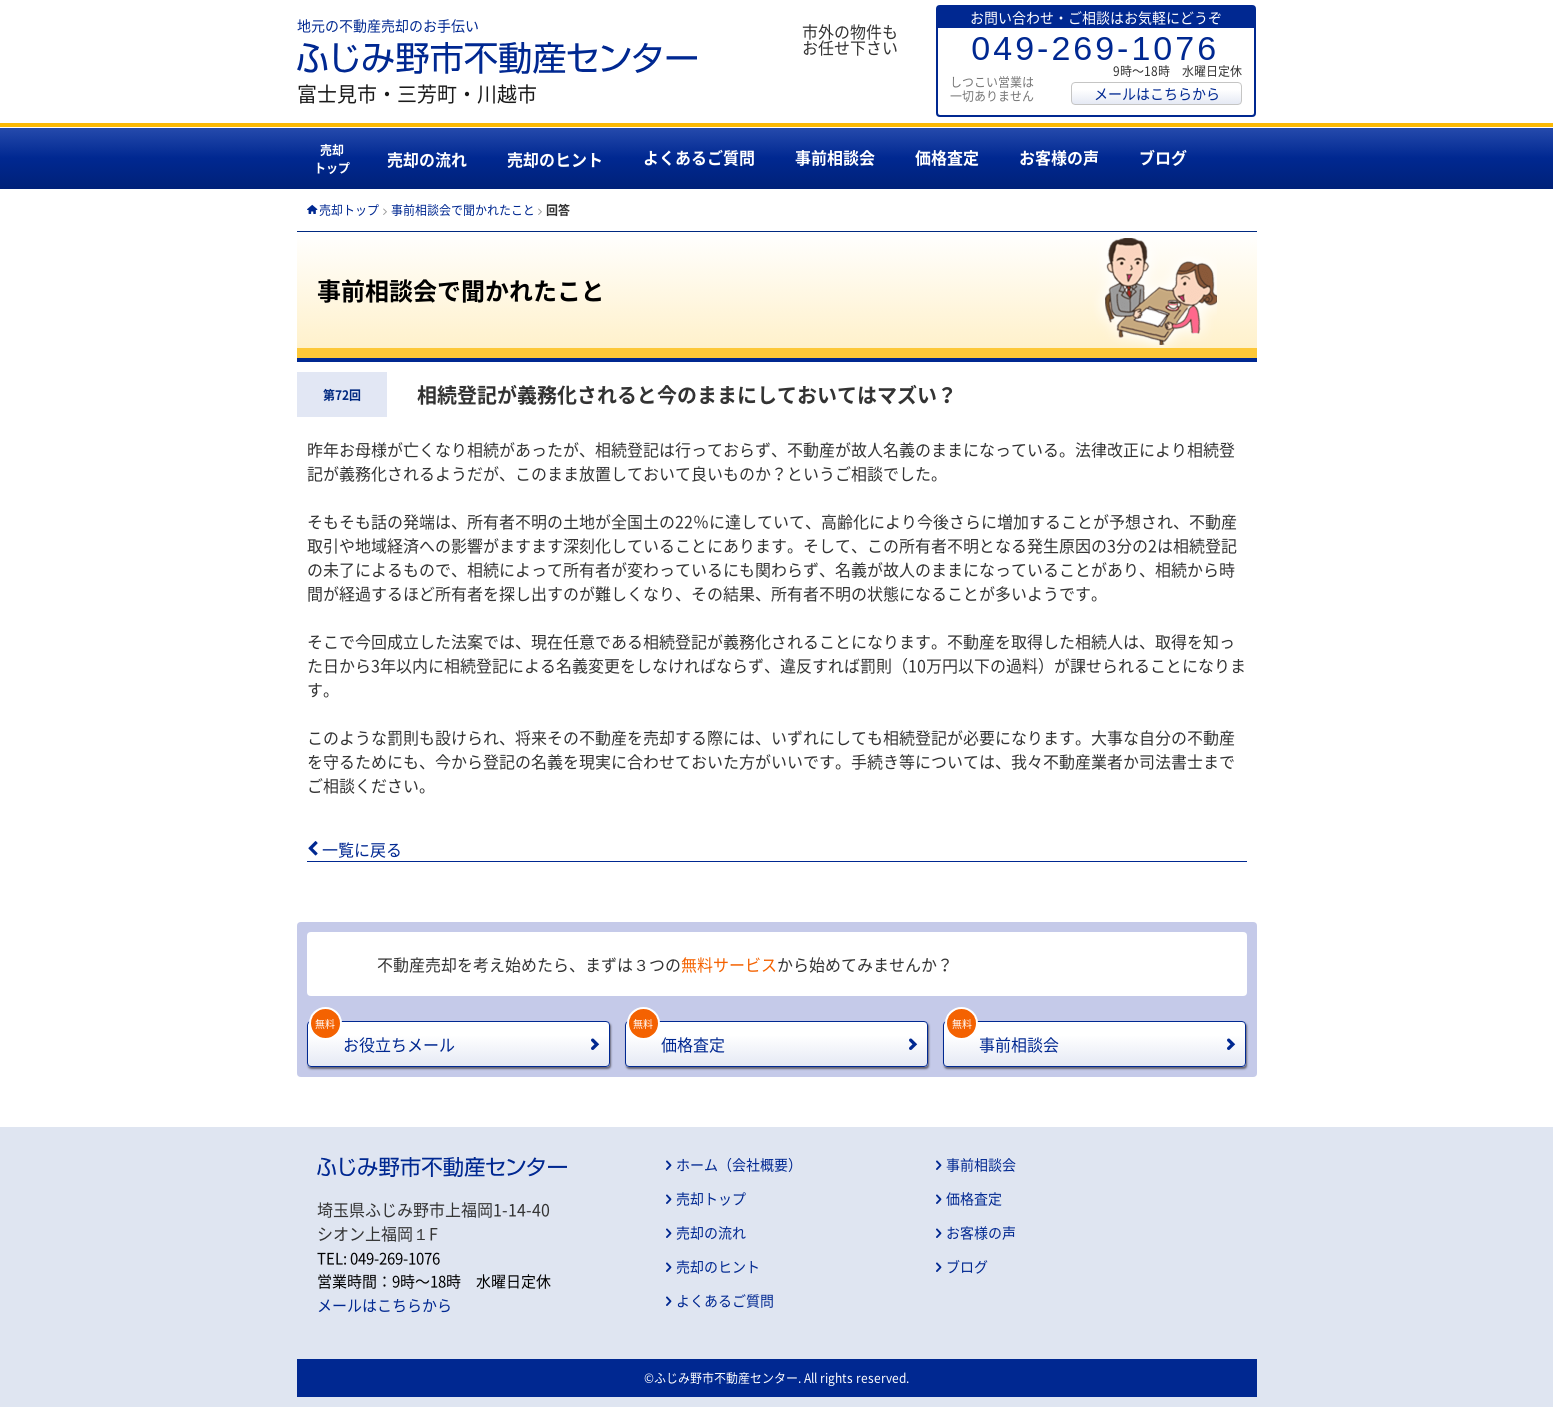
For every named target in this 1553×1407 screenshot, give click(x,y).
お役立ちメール (382, 1038)
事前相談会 (835, 157)
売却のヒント (555, 159)
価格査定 (947, 157)
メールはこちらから (1157, 93)
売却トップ (332, 159)
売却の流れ (427, 159)
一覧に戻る (362, 849)
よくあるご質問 (699, 157)
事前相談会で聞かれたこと (463, 210)
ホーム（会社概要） (739, 1164)
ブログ (1163, 157)
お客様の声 (1059, 157)
